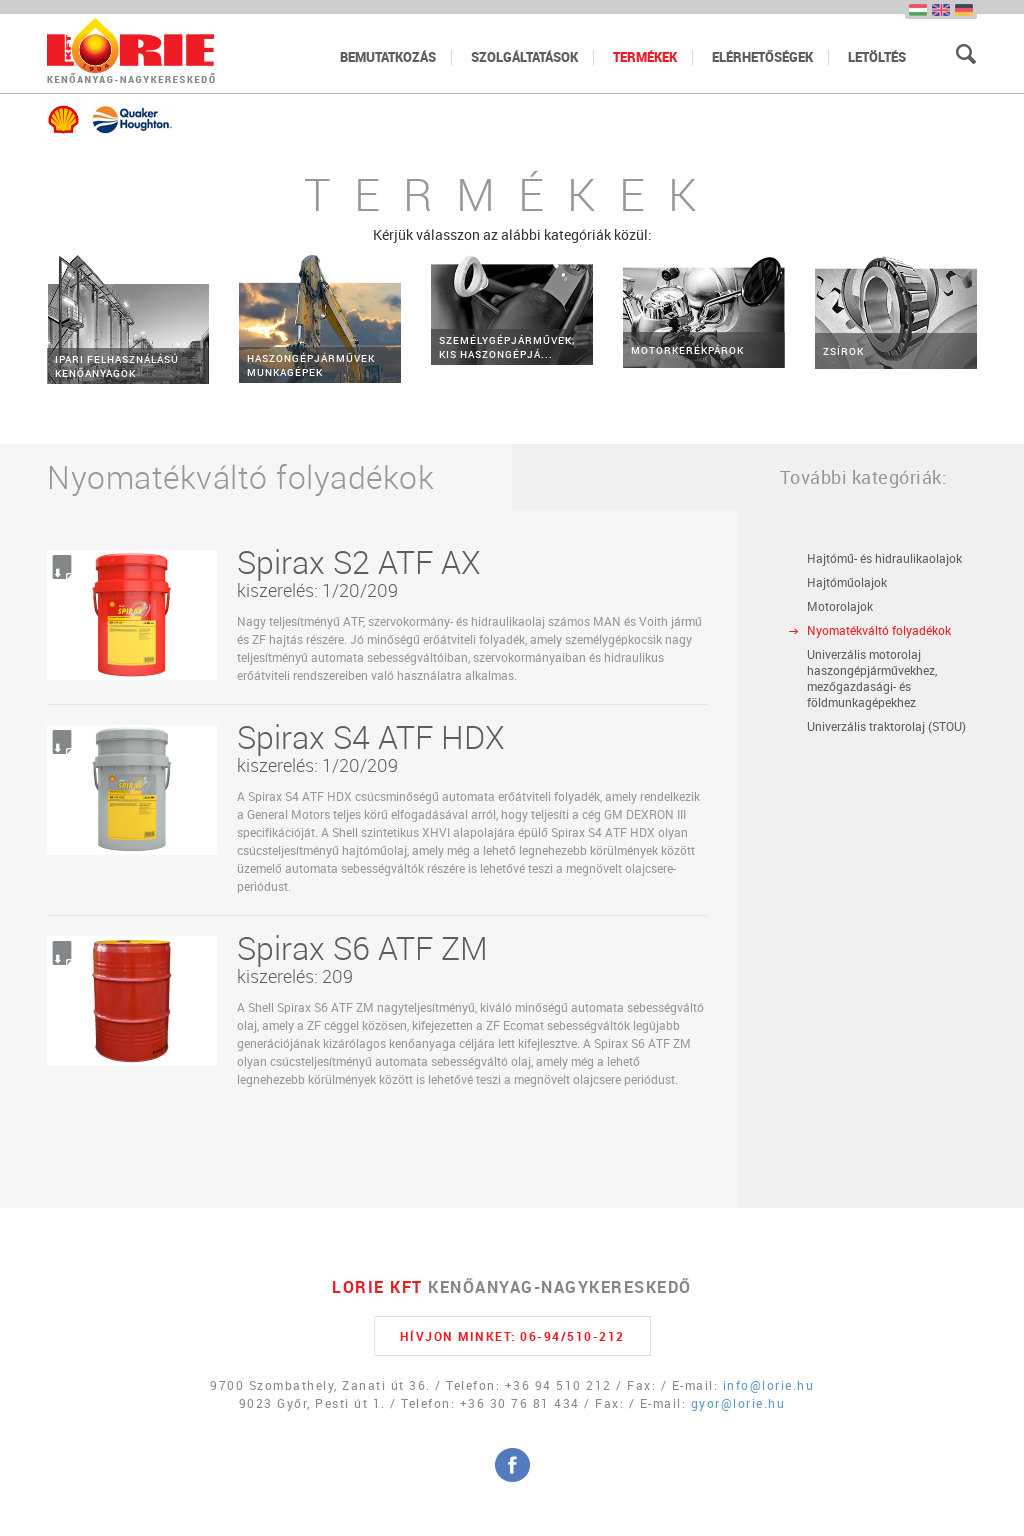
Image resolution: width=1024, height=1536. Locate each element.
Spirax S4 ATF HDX (371, 736)
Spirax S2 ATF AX (359, 561)
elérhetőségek (762, 57)
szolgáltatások (524, 57)
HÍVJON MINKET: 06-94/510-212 (512, 1336)
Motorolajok (840, 606)
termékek (645, 57)
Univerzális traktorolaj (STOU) (886, 726)
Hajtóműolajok (847, 582)
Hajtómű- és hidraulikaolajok (884, 558)
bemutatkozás (388, 57)
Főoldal (131, 50)
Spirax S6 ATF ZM (362, 947)
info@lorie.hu (769, 1385)
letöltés (877, 57)
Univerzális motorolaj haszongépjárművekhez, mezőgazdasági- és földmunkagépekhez (872, 678)
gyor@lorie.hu (738, 1403)
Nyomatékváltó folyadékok (879, 630)
